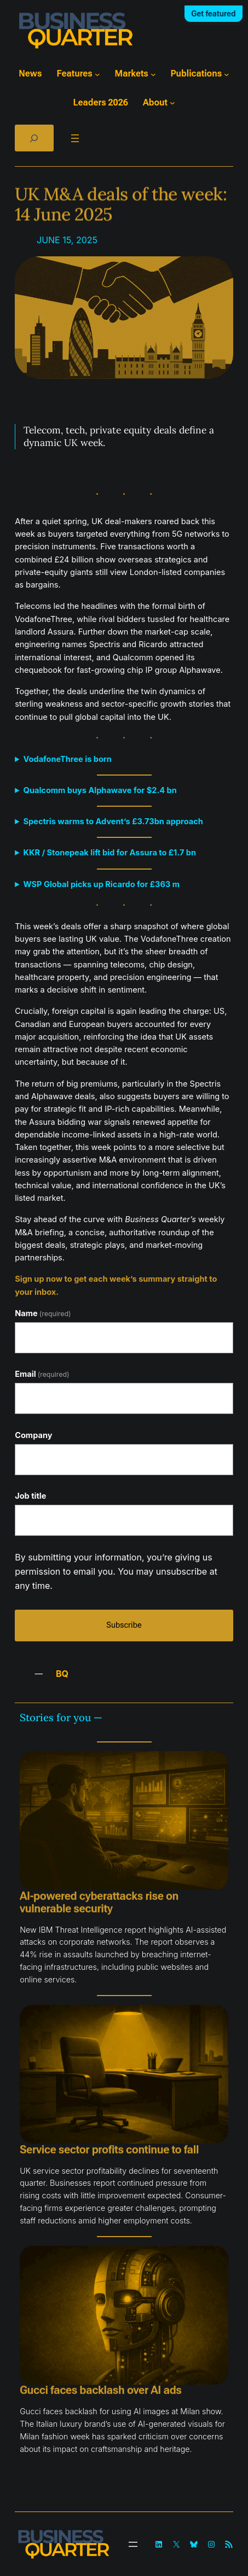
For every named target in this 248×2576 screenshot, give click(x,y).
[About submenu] (172, 102)
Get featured (213, 14)
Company (33, 1435)
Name (43, 1313)
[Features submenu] (97, 74)
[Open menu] (75, 138)
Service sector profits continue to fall (109, 2150)
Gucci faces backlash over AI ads (101, 2390)
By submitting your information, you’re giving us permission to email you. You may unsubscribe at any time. (116, 1571)
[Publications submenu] (226, 74)
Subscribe (123, 1625)
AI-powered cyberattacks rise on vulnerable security (99, 1902)
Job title (30, 1496)
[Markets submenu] (153, 74)
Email (42, 1374)
